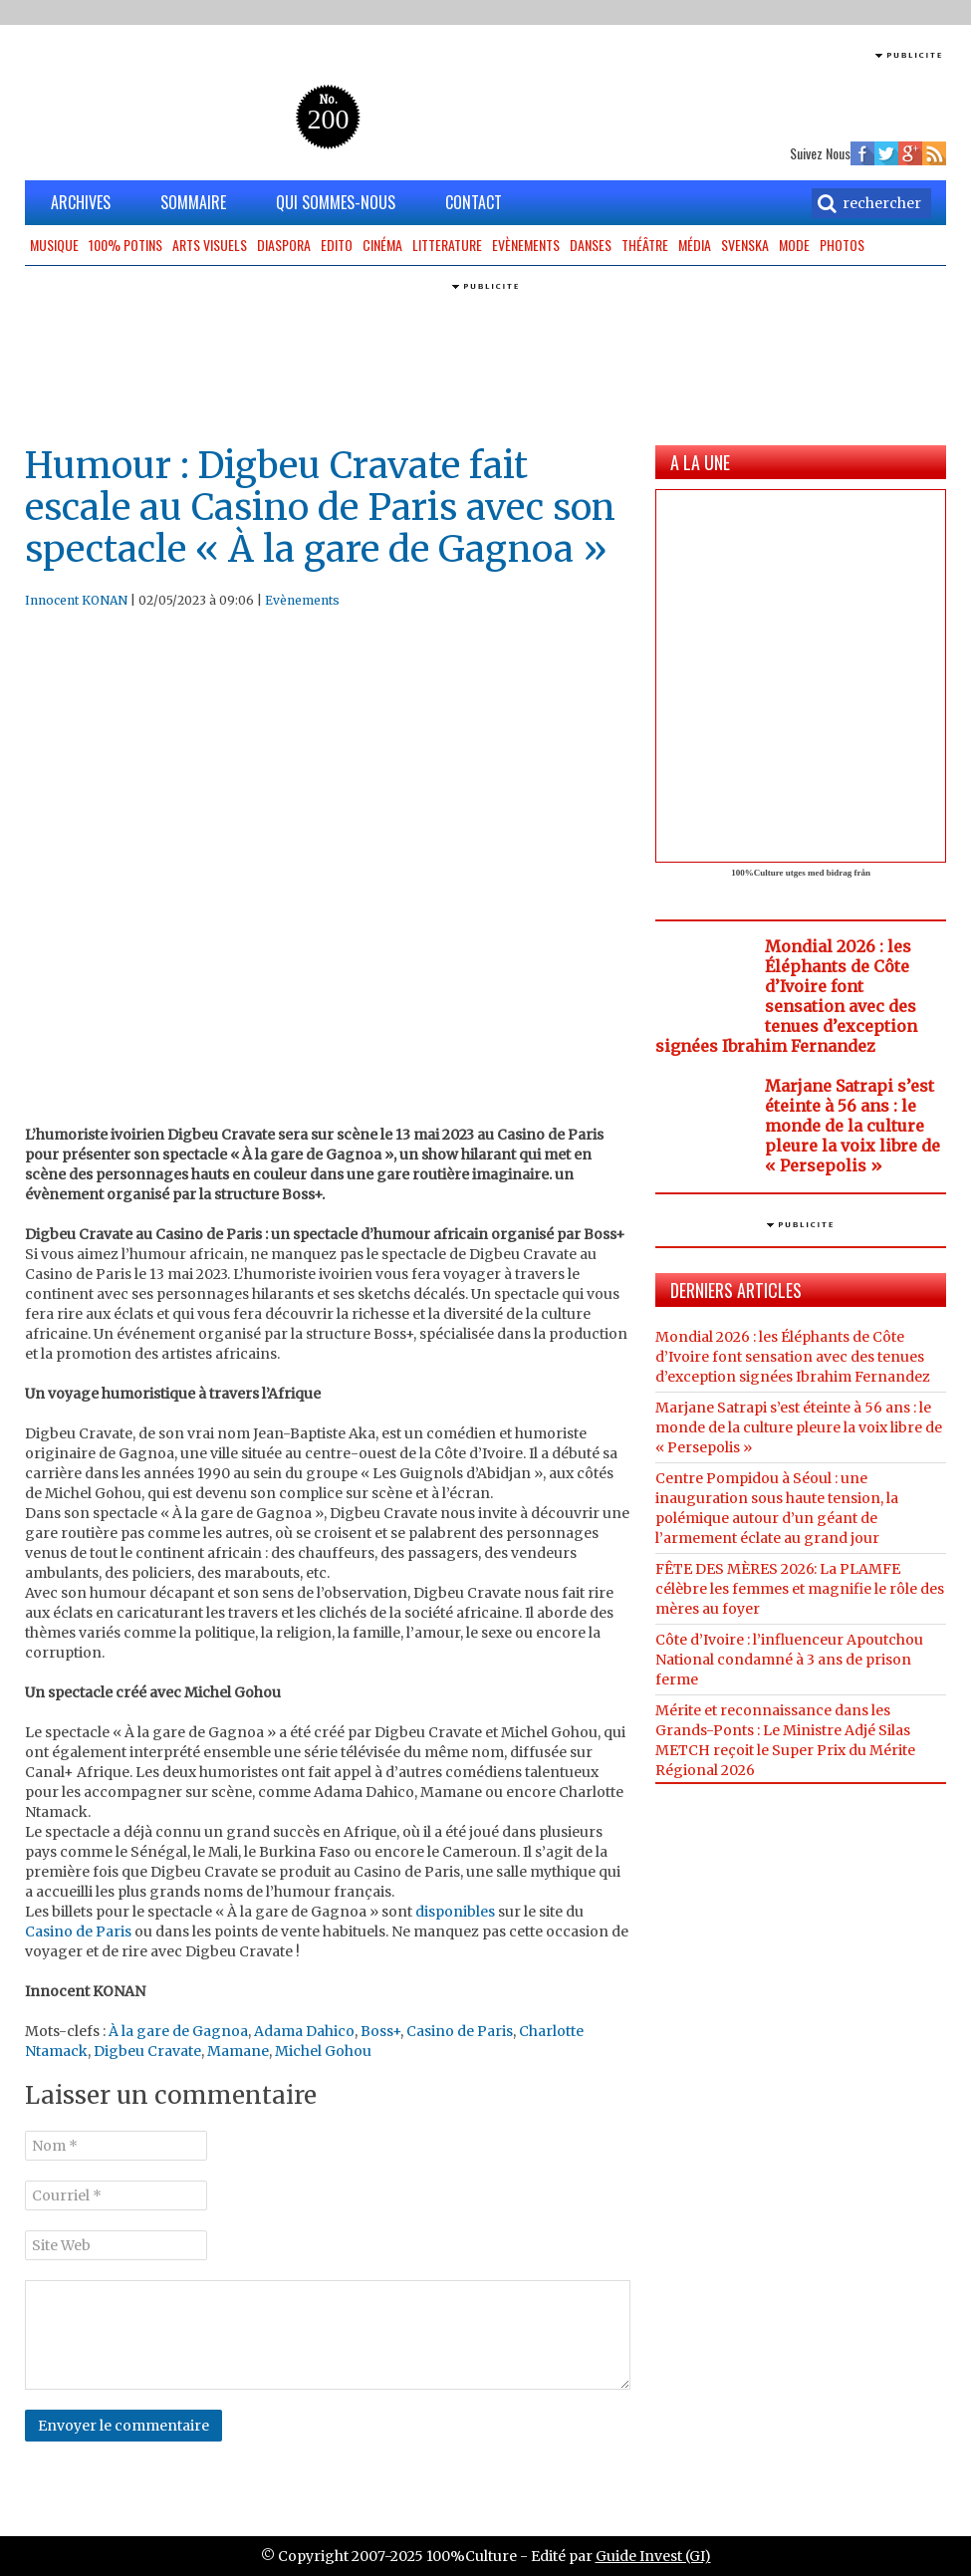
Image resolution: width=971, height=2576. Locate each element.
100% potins (125, 244)
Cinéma (382, 244)
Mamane (238, 2051)
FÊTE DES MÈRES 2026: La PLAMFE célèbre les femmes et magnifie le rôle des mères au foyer (799, 1589)
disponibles (453, 1912)
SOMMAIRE (193, 202)
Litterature (447, 244)
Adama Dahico (304, 2031)
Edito (337, 244)
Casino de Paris (78, 1931)
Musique (54, 244)
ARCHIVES (81, 202)
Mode (794, 244)
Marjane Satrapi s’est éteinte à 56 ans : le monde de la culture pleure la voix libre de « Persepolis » (852, 1125)
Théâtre (644, 244)
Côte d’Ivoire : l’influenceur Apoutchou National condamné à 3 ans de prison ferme (789, 1659)
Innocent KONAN (76, 600)
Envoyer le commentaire (123, 2426)
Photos (842, 244)
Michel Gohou (323, 2051)
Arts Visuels (209, 244)
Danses (590, 244)
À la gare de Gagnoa (178, 2031)
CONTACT (473, 202)
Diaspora (284, 244)
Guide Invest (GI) (653, 2556)
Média (694, 244)
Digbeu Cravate (147, 2051)
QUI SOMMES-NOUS (335, 202)
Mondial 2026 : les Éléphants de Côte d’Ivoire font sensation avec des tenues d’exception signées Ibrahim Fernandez (786, 996)
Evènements (526, 244)
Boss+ (380, 2031)
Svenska (745, 244)
